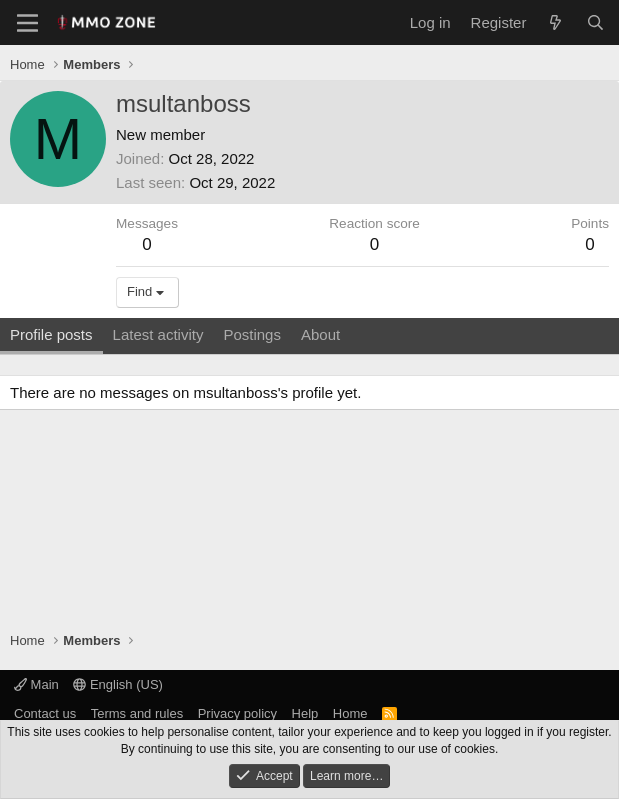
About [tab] (320, 334)
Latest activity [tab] (158, 334)
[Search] (595, 22)
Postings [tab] (252, 334)
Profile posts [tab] (51, 334)
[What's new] (555, 22)
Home (350, 713)
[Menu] (27, 23)
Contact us (45, 713)
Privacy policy (237, 713)
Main (36, 684)
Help (305, 713)
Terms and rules (137, 713)
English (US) (118, 684)
